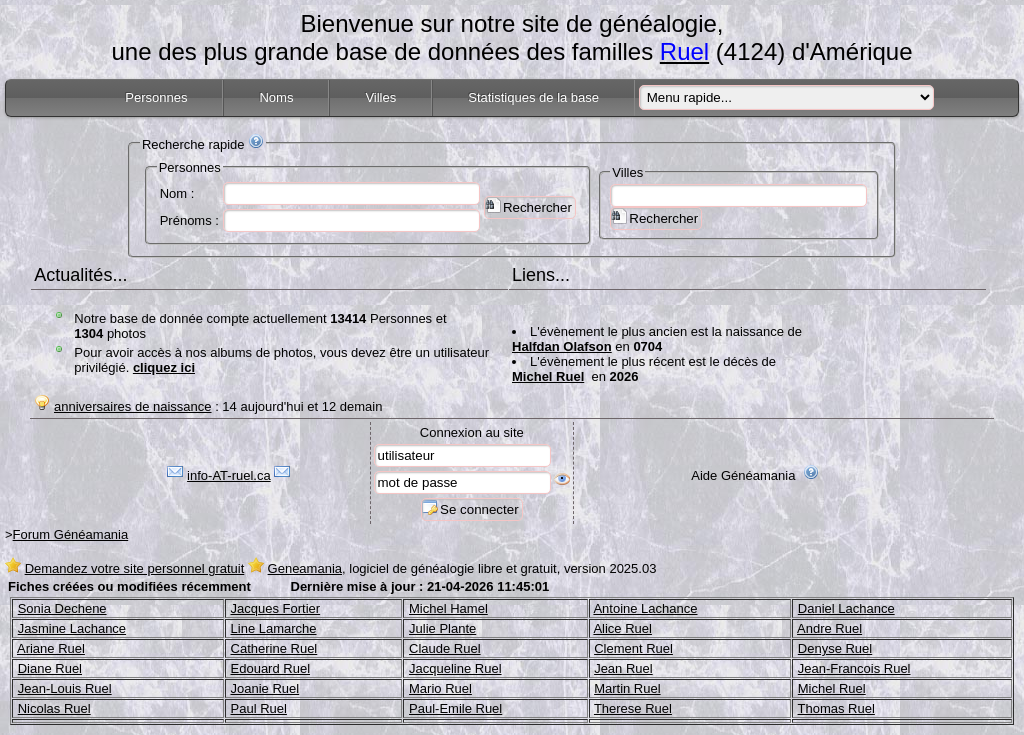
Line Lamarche (274, 628)
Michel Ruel (548, 376)
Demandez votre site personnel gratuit (135, 568)
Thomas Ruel (836, 708)
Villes (380, 97)
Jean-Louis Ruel (65, 688)
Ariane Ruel (51, 648)
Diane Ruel (50, 668)
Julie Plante (442, 628)
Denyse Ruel (835, 648)
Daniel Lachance (846, 608)
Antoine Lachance (645, 608)
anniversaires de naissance (133, 406)
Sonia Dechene (62, 608)
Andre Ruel (829, 628)
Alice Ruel (622, 628)
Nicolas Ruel (54, 708)
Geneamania (305, 568)
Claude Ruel (445, 648)
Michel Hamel (448, 608)
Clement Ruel (633, 648)
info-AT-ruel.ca (229, 475)
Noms (276, 97)
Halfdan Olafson (562, 346)
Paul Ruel (259, 708)
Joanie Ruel (265, 688)
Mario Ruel (440, 688)
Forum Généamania (71, 534)
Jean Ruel (623, 668)
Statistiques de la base (533, 97)
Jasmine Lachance (72, 628)
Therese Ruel (633, 708)
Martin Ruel (627, 688)
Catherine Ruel (274, 648)
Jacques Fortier (276, 608)
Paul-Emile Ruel (455, 708)
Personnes (156, 97)
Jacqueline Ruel (455, 668)
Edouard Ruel (271, 668)
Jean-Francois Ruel (854, 668)
